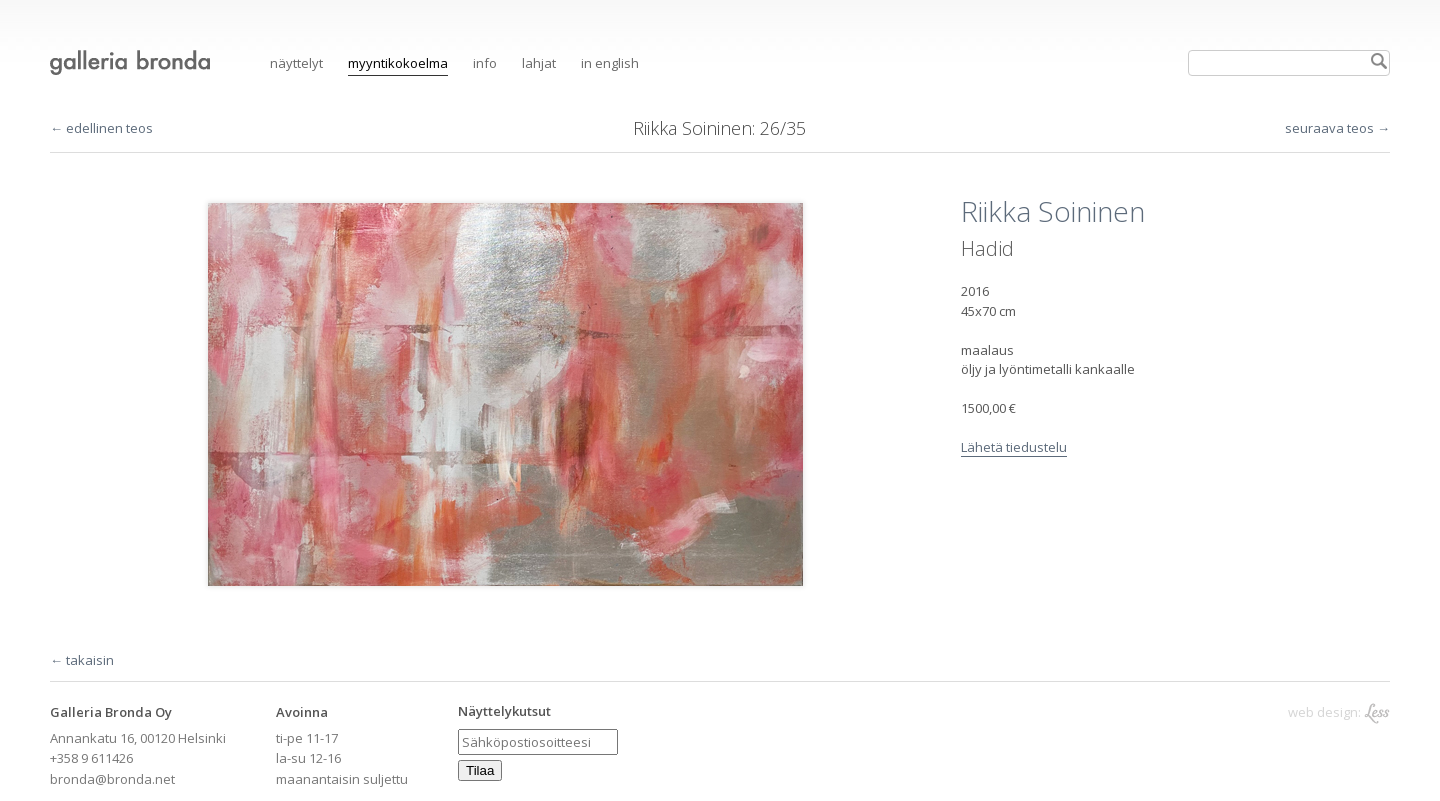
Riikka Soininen (692, 128)
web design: (1339, 712)
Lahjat (539, 63)
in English (610, 63)
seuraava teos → (1337, 128)
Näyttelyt (296, 63)
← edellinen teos (101, 128)
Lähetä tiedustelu (1014, 447)
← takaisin (82, 660)
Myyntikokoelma (398, 63)
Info (485, 63)
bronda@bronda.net (112, 779)
